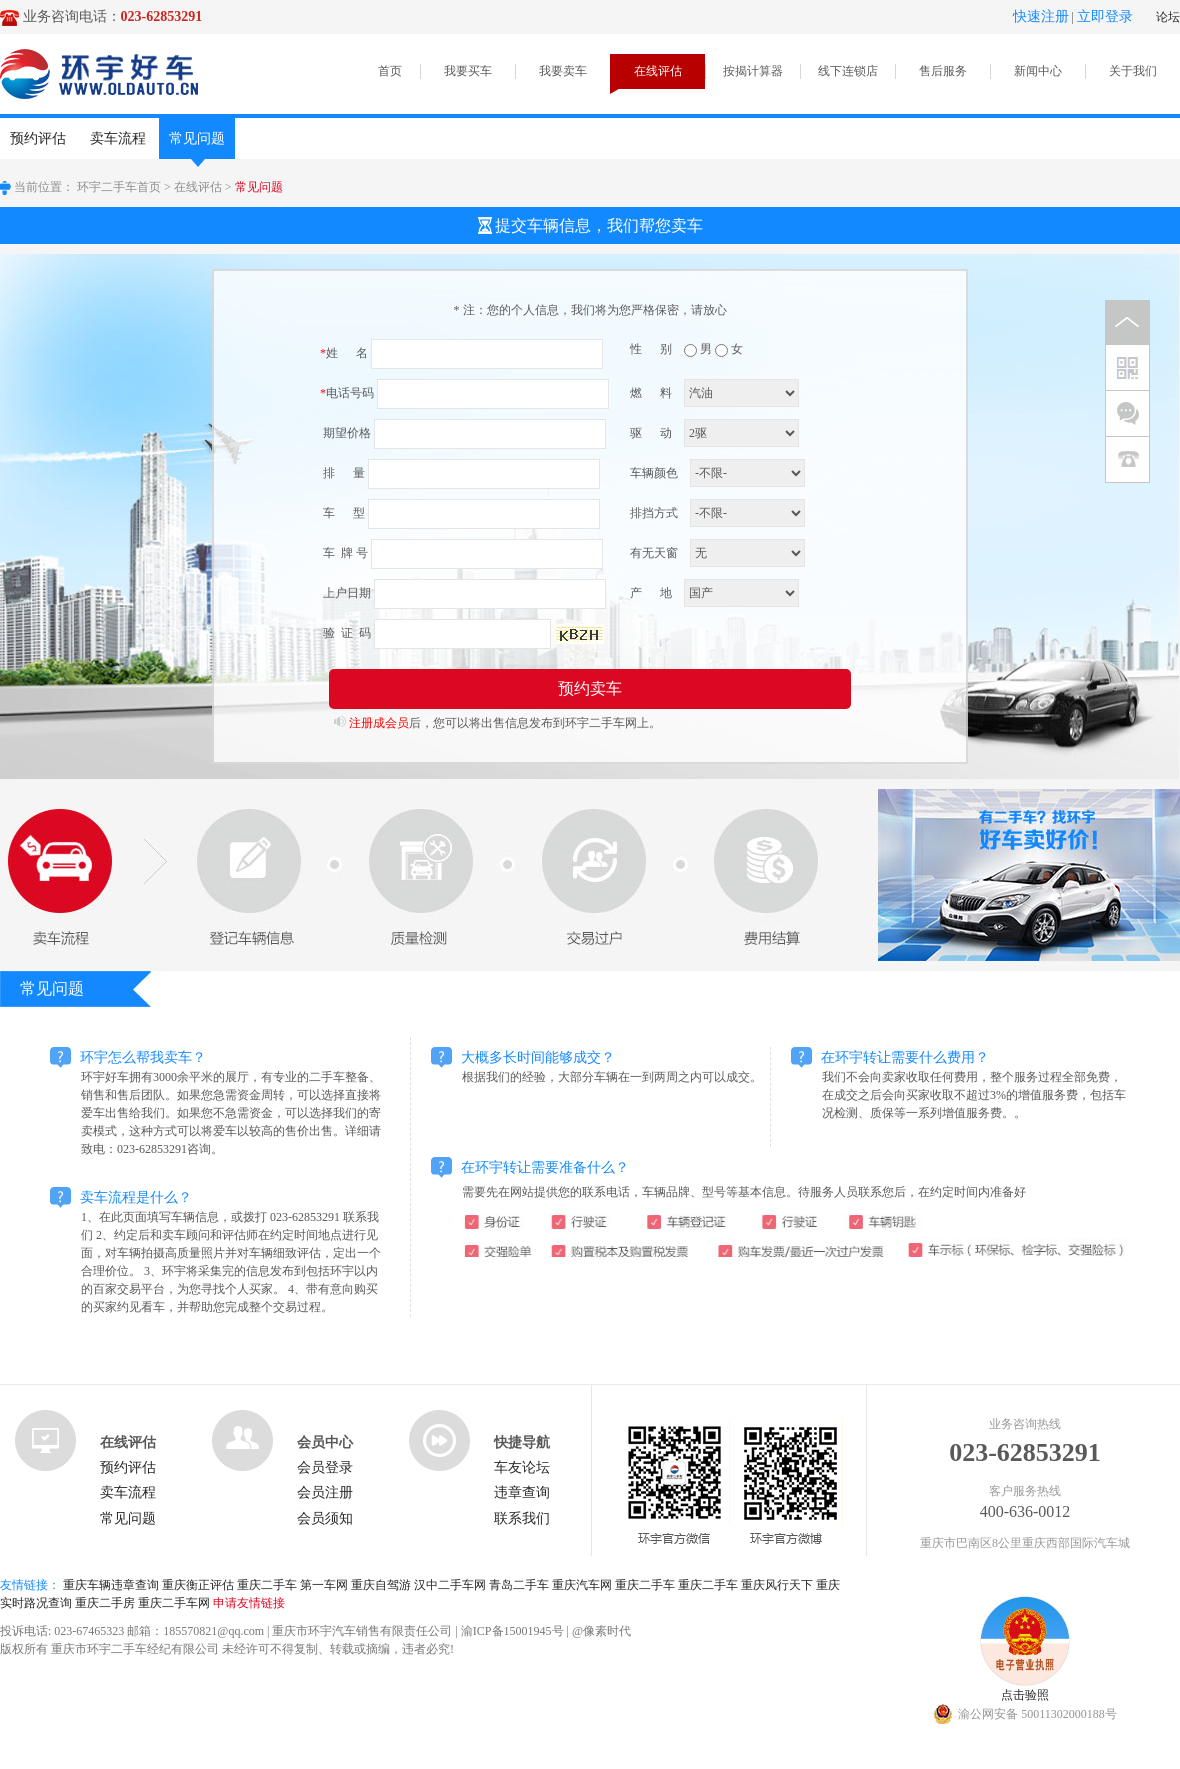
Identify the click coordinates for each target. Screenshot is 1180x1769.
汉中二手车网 (450, 1585)
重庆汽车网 (582, 1585)
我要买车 (468, 71)
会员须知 (325, 1518)
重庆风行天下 (777, 1585)
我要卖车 (563, 71)
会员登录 (325, 1467)
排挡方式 (654, 513)
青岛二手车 (519, 1585)
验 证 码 (345, 633)
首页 (390, 71)
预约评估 (38, 138)
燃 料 (651, 393)
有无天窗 (654, 553)
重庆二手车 (267, 1585)
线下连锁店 (848, 71)
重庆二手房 (105, 1603)
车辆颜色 (654, 473)
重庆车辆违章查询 (111, 1585)
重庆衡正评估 (198, 1585)
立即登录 (1105, 16)
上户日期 (345, 593)
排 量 (342, 473)
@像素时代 (601, 1631)
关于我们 (1133, 71)
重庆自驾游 (381, 1585)
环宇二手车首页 (119, 187)
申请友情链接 (249, 1603)
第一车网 (324, 1585)
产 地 (651, 593)
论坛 (1168, 17)
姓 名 (344, 353)
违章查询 (522, 1492)
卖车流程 (118, 138)
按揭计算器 (753, 71)
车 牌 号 (344, 553)
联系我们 (522, 1518)
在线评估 (658, 71)
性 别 (651, 349)
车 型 (342, 513)
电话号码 (347, 393)
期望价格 (345, 433)
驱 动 (651, 433)
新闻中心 (1038, 71)
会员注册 (325, 1492)
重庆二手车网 (174, 1603)
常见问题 (197, 145)
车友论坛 (522, 1467)
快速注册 (1041, 16)
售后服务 (943, 71)
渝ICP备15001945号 (512, 1631)
